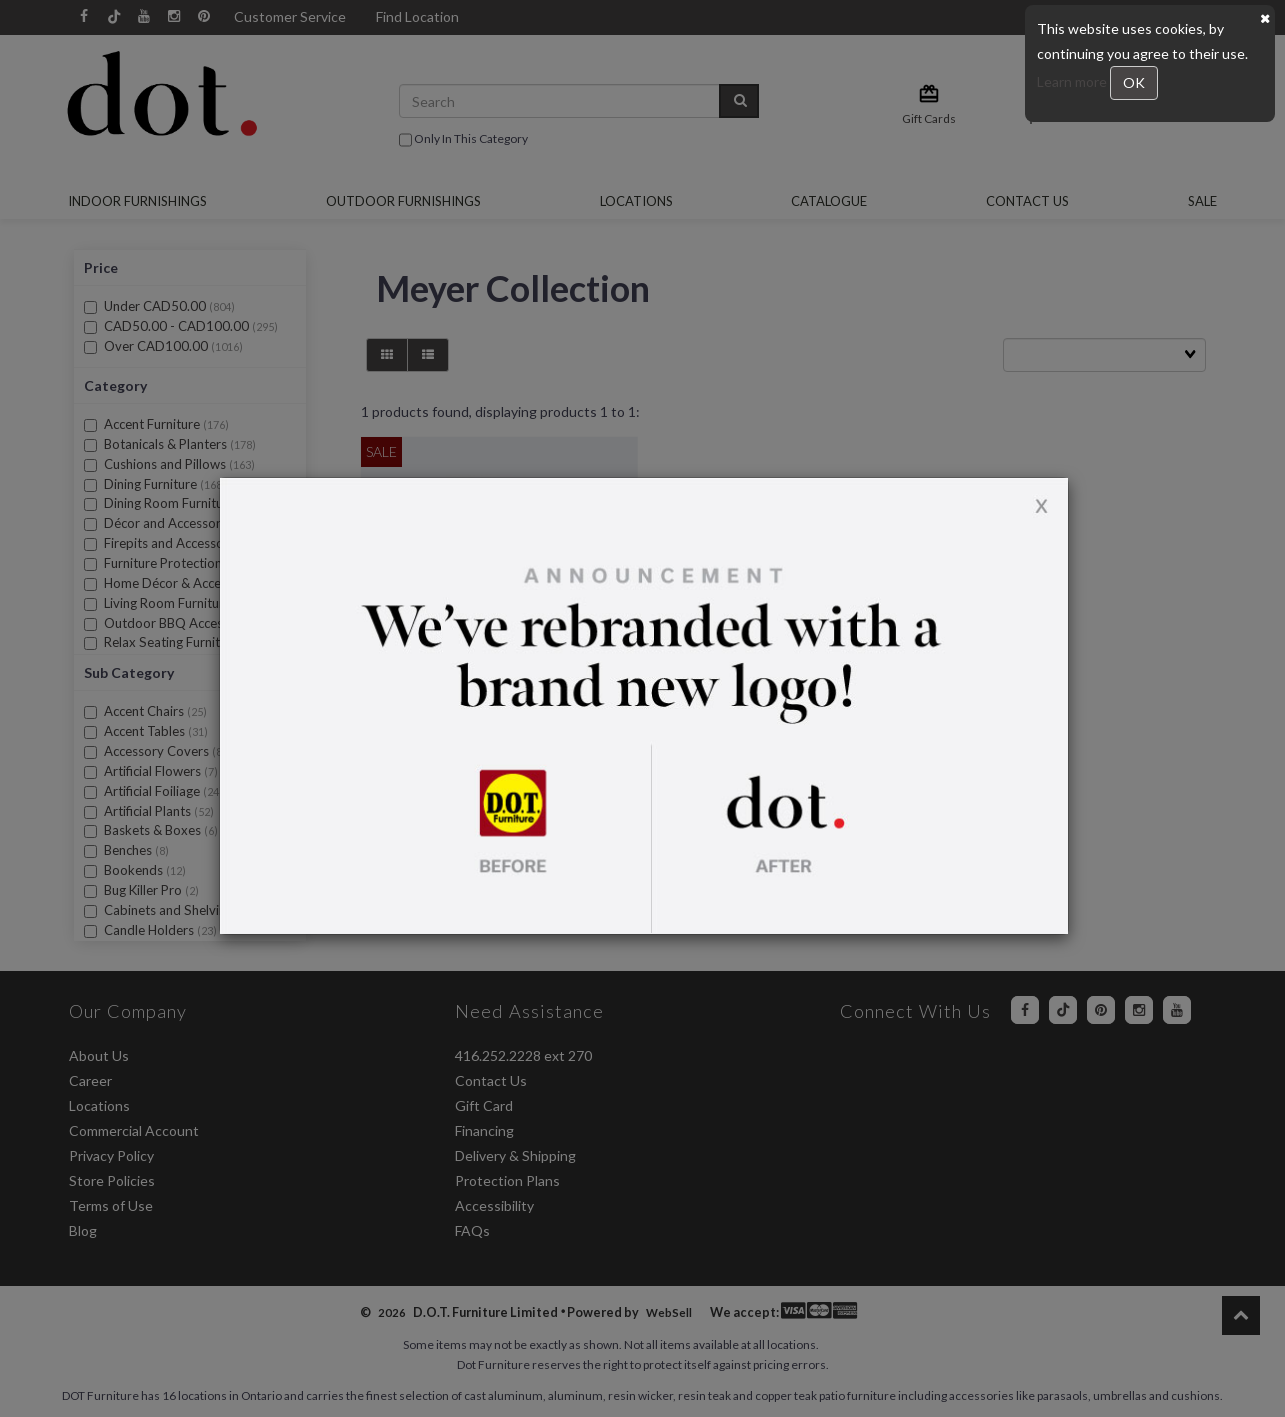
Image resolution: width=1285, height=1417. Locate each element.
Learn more (1073, 81)
